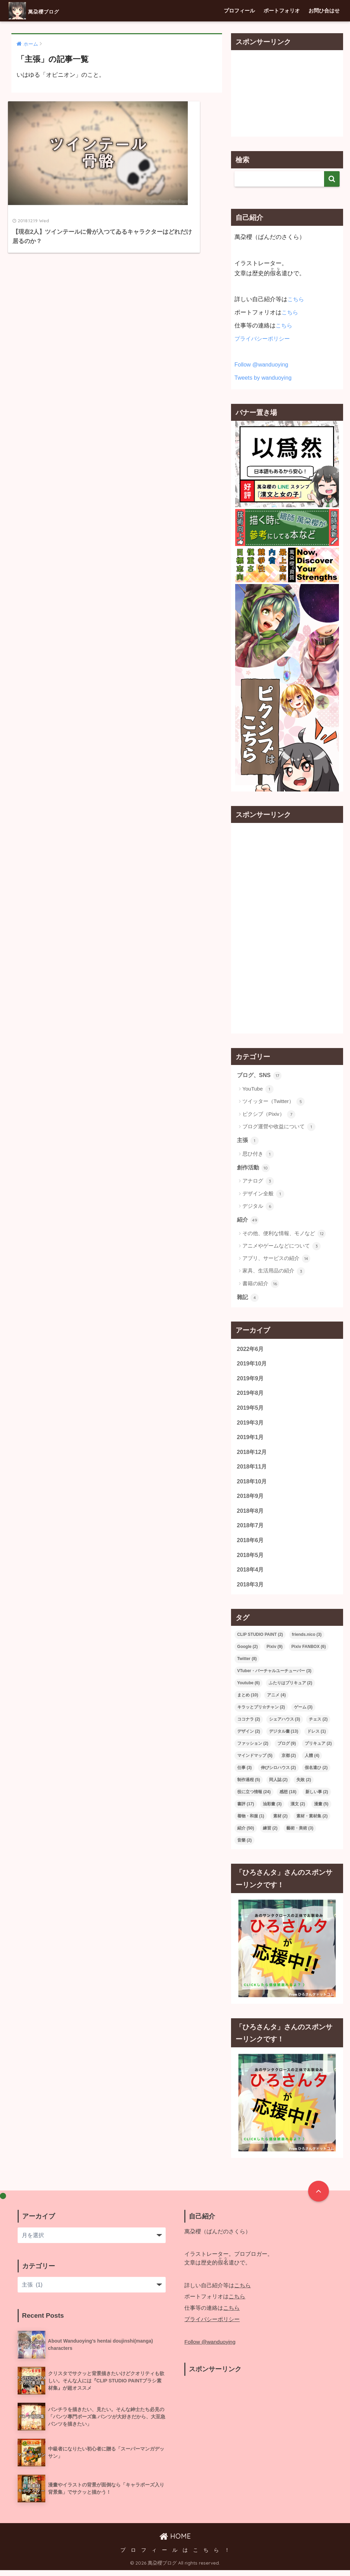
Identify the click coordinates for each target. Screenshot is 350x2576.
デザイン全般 (263, 1194)
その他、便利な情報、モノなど (284, 1235)
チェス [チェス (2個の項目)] (318, 1725)
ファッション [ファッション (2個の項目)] (252, 1749)
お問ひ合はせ (324, 10)
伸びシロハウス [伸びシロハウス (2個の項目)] (278, 1773)
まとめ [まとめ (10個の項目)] (247, 1701)
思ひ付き (258, 1154)
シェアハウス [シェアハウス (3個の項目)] (284, 1725)
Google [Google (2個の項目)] (247, 1652)
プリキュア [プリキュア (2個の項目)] (318, 1749)
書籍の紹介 (260, 1285)
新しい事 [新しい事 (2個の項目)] (316, 1798)
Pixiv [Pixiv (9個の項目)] (275, 1652)
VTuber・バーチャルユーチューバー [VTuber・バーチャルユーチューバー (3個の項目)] (274, 1677)
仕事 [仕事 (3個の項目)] (244, 1773)
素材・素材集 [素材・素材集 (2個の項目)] (312, 1822)
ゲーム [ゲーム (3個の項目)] (303, 1713)
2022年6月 (251, 1350)
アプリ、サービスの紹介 (276, 1259)
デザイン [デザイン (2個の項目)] (248, 1737)
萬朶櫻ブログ (44, 11)
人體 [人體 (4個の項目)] (312, 1761)
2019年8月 (251, 1395)
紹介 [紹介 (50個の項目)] (245, 1834)
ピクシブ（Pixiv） (268, 1114)
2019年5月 (251, 1410)
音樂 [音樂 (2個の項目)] (244, 1846)
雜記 (248, 1299)
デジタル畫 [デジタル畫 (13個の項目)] (283, 1737)
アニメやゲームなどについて (281, 1247)
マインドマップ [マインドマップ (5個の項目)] (255, 1761)
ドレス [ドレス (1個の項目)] (316, 1737)
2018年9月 (251, 1500)
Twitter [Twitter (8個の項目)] (247, 1664)
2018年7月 (251, 1530)
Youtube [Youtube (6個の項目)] (248, 1689)
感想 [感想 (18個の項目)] (287, 1798)
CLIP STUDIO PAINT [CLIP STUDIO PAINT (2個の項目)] (260, 1640)
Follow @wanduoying (262, 364)
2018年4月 (251, 1575)
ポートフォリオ (282, 10)
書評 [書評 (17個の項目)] (245, 1810)
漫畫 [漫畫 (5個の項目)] (321, 1810)
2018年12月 (252, 1455)
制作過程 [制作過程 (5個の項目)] (248, 1785)
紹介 (248, 1221)
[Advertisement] (287, 93)
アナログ (258, 1182)
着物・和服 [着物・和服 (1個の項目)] (250, 1822)
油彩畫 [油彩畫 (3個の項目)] (272, 1810)
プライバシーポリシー (263, 338)
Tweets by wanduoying (263, 377)
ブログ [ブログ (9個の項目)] (286, 1749)
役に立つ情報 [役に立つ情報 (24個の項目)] (254, 1798)
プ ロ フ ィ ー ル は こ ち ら (169, 2556)
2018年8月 (251, 1515)
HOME (175, 2542)
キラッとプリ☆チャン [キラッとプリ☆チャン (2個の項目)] (261, 1713)
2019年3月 (251, 1425)
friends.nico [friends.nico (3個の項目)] (307, 1640)
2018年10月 (252, 1485)
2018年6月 (251, 1545)
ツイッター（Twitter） (273, 1102)
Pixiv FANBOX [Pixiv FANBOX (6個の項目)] (309, 1652)
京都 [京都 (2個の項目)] (289, 1761)
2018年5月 (251, 1560)
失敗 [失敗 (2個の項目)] (303, 1785)
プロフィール (239, 10)
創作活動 (254, 1168)
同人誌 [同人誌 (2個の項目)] (278, 1785)
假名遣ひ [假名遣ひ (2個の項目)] (316, 1773)
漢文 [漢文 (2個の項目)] (298, 1810)
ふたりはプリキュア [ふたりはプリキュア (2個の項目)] (290, 1689)
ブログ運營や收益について (278, 1127)
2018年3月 (251, 1590)
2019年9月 (251, 1380)
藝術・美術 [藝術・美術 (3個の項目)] (299, 1834)
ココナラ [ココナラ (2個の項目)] (248, 1725)
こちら (296, 299)
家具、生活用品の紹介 (273, 1272)
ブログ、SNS (260, 1076)
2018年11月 (252, 1470)
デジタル (258, 1207)
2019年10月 (252, 1365)
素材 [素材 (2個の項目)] (280, 1822)
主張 (248, 1141)
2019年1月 (251, 1440)
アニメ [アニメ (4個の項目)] (276, 1701)
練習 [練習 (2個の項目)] (270, 1834)
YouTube (258, 1089)
